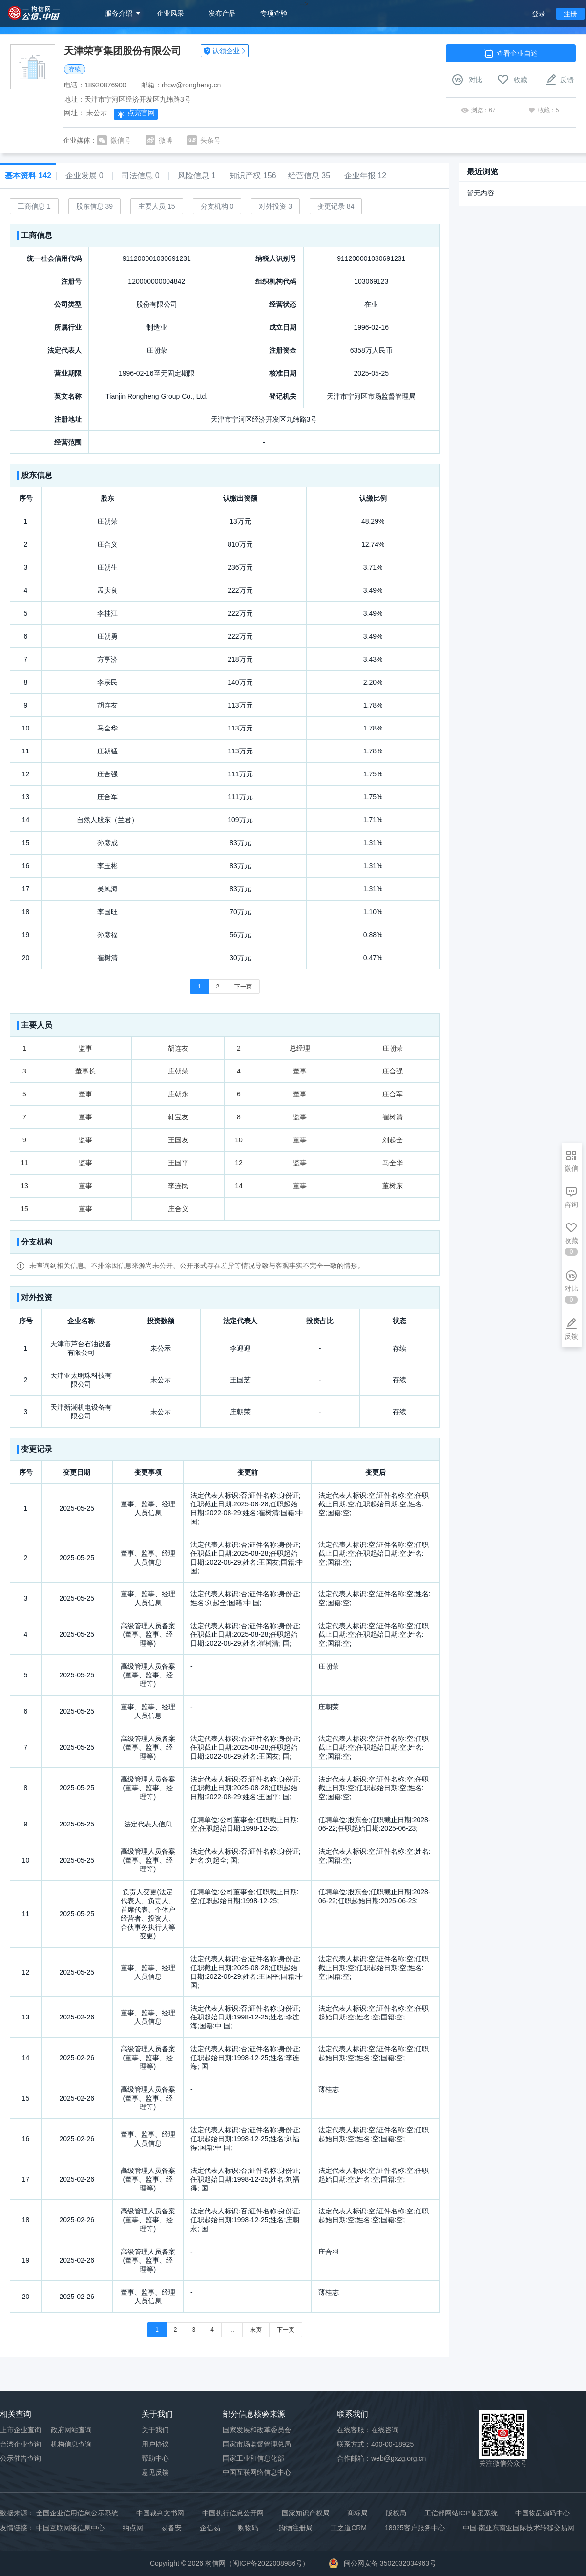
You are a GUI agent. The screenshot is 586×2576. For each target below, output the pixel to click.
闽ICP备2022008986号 (267, 2563)
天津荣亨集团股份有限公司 (122, 50)
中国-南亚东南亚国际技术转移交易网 (519, 2528)
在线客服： (367, 2430)
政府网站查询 (71, 2430)
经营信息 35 (309, 176)
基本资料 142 (28, 176)
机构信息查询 (71, 2444)
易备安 (171, 2528)
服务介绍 (118, 13)
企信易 (210, 2528)
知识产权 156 (253, 176)
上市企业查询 (20, 2430)
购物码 (248, 2528)
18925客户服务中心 (415, 2528)
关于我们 (155, 2430)
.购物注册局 (294, 2528)
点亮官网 (136, 113)
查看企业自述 (511, 53)
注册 (570, 14)
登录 (538, 14)
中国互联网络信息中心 (70, 2528)
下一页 (243, 986)
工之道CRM (349, 2528)
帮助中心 (155, 2458)
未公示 (96, 113)
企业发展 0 (84, 176)
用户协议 (155, 2444)
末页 (256, 2329)
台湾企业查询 (20, 2444)
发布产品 (222, 13)
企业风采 (170, 13)
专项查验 (274, 13)
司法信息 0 (140, 176)
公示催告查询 (20, 2458)
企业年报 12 (365, 176)
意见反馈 (155, 2472)
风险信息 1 (196, 176)
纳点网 (133, 2528)
